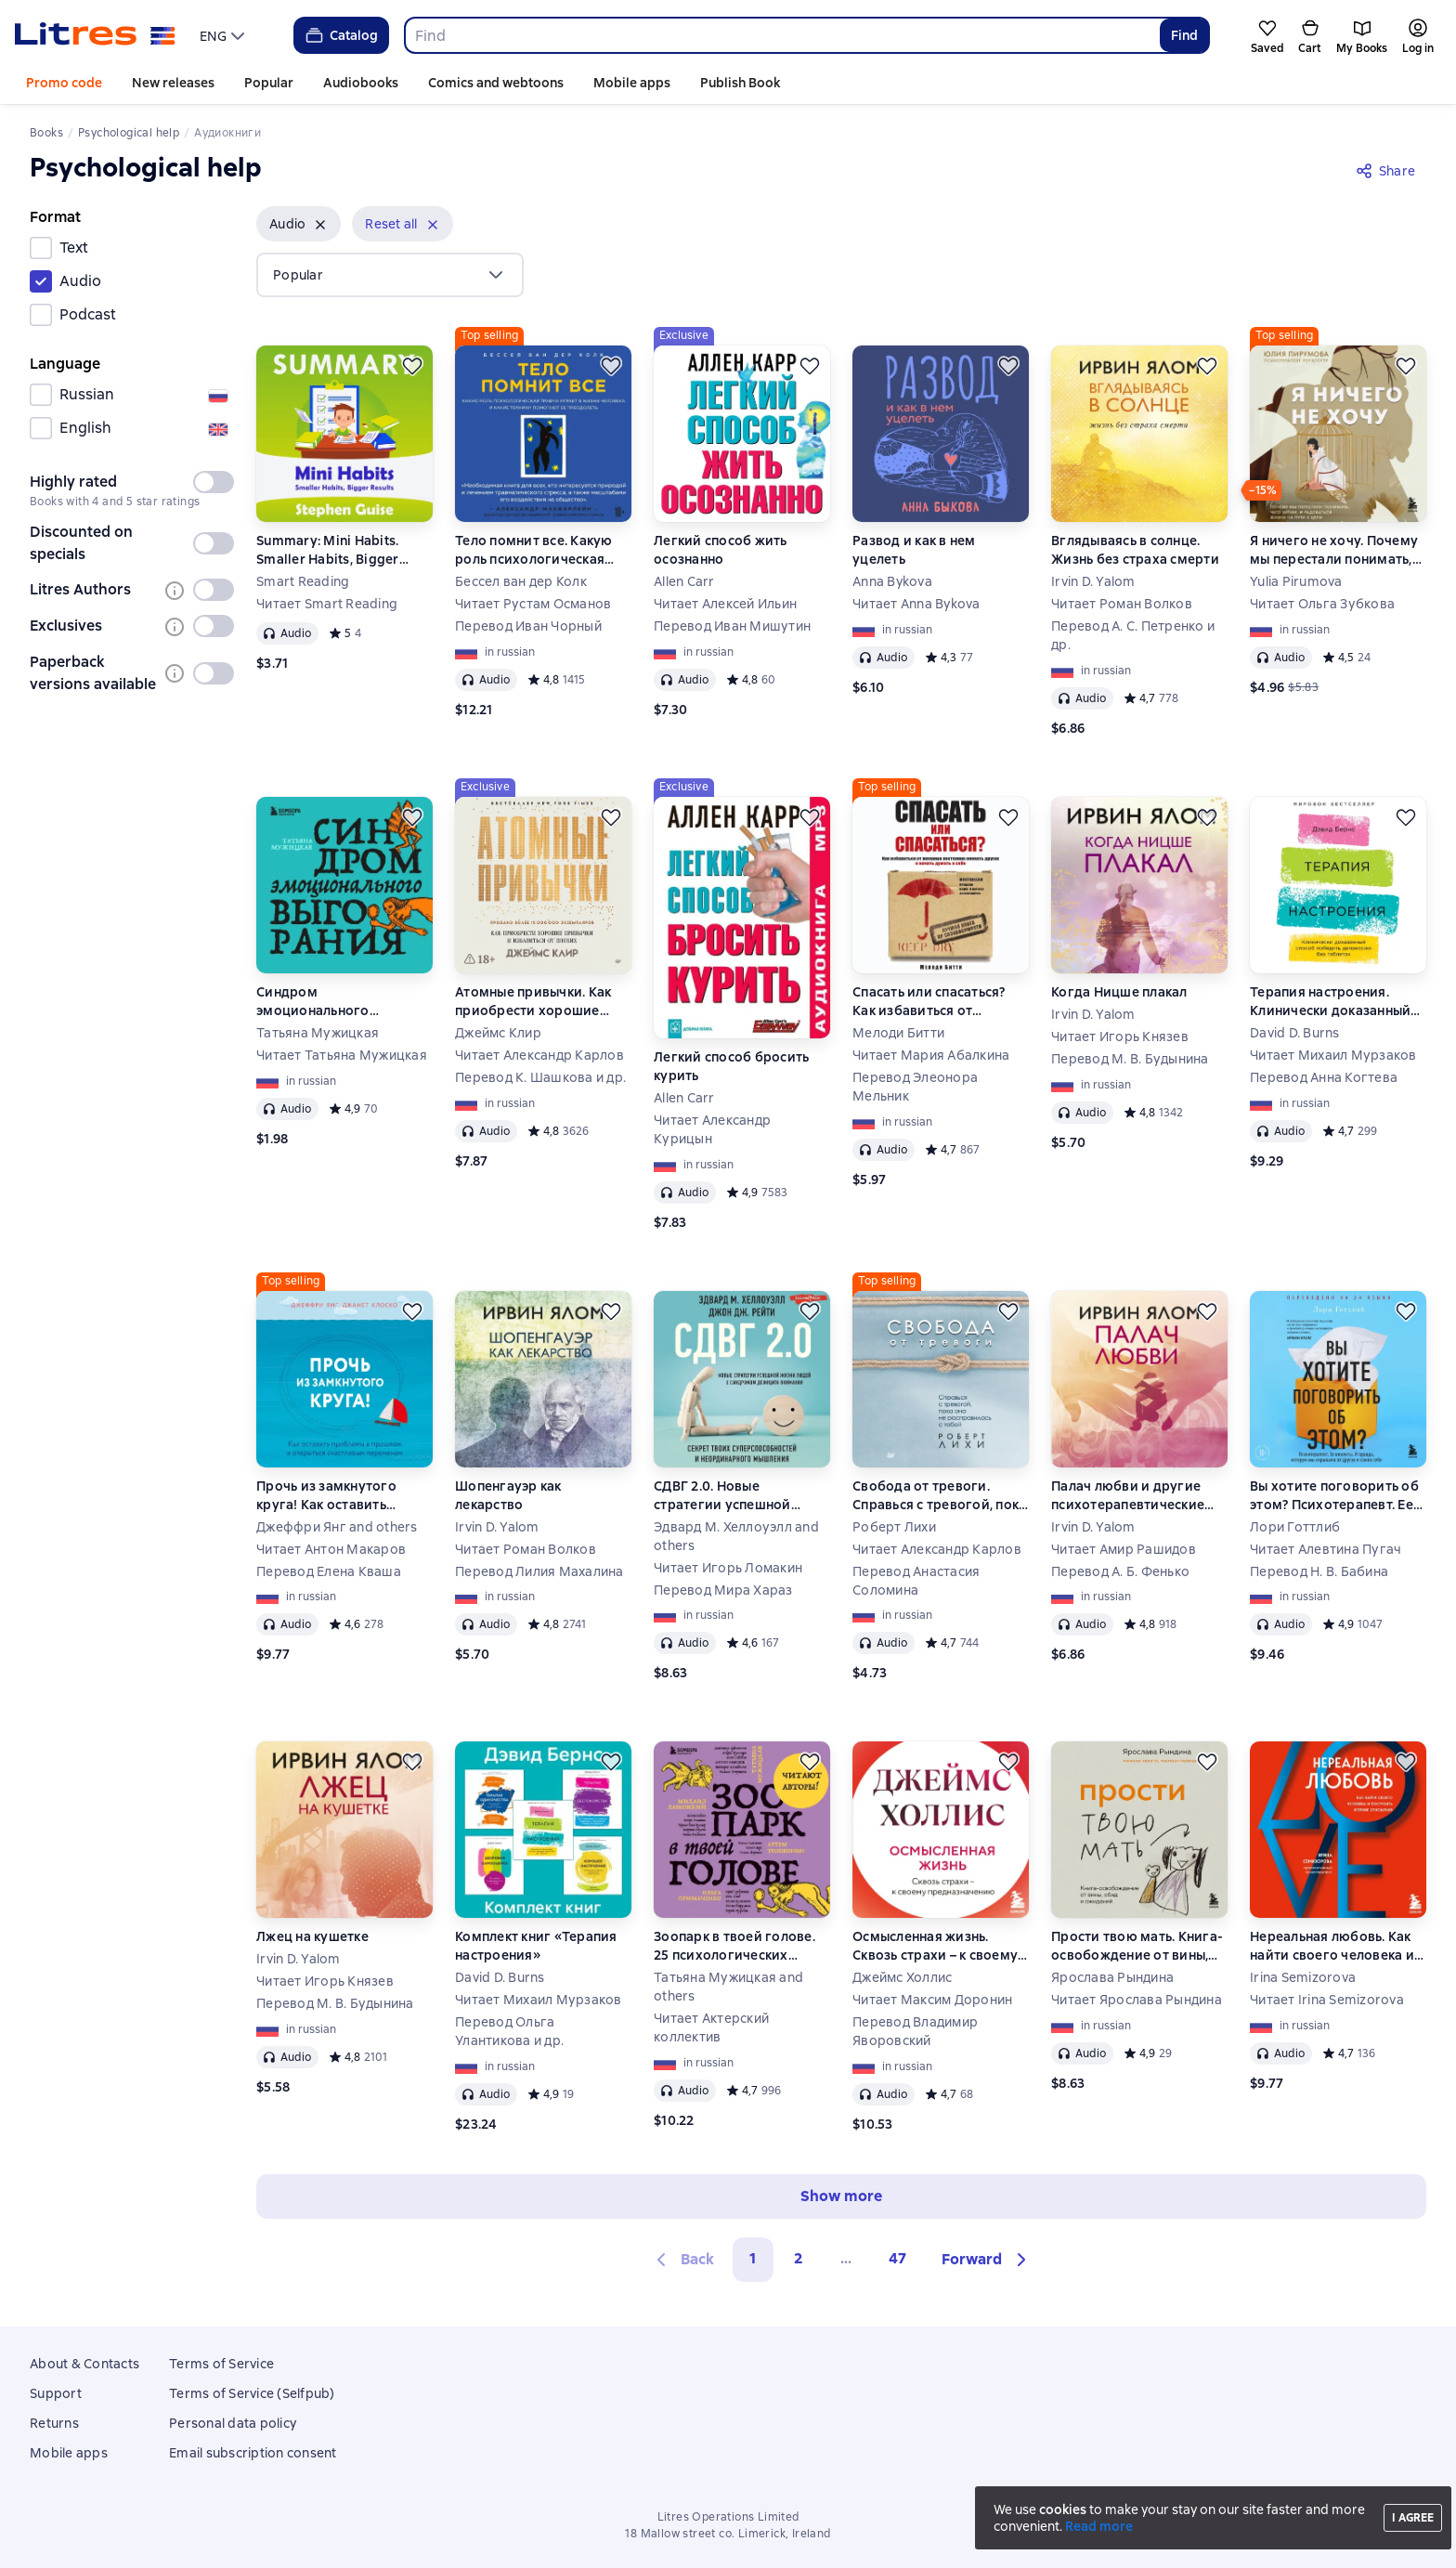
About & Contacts (84, 2363)
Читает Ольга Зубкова (1322, 603)
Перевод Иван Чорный (528, 626)
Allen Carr (684, 581)
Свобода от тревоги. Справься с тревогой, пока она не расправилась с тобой (939, 1496)
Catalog (340, 35)
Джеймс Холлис (902, 1977)
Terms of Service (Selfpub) (252, 2393)
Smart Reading (302, 581)
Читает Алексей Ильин (725, 603)
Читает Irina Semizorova (1327, 1999)
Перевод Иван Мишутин (732, 626)
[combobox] (781, 35)
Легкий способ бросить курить (731, 1066)
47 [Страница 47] (897, 2258)
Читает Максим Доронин (932, 1999)
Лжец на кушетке (312, 1936)
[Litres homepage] (95, 35)
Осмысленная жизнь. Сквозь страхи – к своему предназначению (935, 1946)
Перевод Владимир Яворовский (915, 2031)
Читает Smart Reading (326, 603)
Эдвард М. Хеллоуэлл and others (736, 1536)
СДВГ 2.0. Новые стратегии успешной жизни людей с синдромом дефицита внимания (728, 1496)
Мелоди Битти (898, 1032)
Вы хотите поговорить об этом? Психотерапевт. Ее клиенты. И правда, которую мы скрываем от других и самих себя (1334, 1496)
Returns (54, 2423)
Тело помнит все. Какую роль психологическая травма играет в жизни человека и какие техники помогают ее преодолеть (540, 550)
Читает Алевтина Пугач (1325, 1549)
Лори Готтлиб (1295, 1527)
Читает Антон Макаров (331, 1549)
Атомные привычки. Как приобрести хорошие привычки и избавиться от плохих (542, 1002)
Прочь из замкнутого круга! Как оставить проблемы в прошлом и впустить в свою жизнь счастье (334, 1496)
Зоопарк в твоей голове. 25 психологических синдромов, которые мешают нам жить (734, 1946)
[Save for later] (412, 366)
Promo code (64, 82)
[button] (298, 223)
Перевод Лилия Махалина (539, 1571)
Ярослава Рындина (1112, 1977)
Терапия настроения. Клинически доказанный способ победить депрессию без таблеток (1331, 1002)
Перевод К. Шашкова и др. (540, 1077)
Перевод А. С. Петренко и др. (1133, 635)
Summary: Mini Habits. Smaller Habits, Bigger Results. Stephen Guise (327, 550)
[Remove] (320, 224)
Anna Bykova (892, 581)
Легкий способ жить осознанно (720, 549)
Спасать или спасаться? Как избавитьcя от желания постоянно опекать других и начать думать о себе (933, 1002)
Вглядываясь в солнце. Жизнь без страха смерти (1135, 549)
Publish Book (740, 82)
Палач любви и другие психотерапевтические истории (1127, 1496)
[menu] (224, 35)
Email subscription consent (253, 2452)
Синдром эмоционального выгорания (313, 1002)
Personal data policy (232, 2423)
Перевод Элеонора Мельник (915, 1086)
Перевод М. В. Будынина (1130, 1058)
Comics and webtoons (496, 82)
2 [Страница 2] (798, 2258)
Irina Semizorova (1303, 1977)
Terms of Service (221, 2363)
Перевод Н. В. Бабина (1319, 1571)
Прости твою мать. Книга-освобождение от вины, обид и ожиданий (1137, 1946)
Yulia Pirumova (1296, 581)
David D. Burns (1295, 1032)
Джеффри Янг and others (337, 1527)
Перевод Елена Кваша (328, 1571)
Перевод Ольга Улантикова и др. (509, 2031)
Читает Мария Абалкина (930, 1055)
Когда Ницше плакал (1119, 992)
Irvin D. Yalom (1093, 581)
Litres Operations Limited (728, 2516)
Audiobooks (360, 82)
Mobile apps (631, 82)
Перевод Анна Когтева (1324, 1077)
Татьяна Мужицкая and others (728, 1986)
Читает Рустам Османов (533, 603)
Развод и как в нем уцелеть (914, 549)
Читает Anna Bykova (916, 603)
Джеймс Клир (498, 1032)
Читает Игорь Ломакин (728, 1567)
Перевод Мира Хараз (723, 1590)
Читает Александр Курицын (712, 1129)
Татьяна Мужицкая (317, 1032)
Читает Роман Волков (1121, 603)
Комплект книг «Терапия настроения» (536, 1945)
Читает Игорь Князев (1120, 1036)
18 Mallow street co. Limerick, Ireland (727, 2533)
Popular (268, 82)
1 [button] (753, 2258)
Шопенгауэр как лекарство (508, 1495)
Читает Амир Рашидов (1123, 1549)
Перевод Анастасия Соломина (916, 1580)
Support (56, 2393)
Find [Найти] (1184, 35)
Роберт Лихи (894, 1527)
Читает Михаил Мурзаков (1333, 1055)
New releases (173, 82)
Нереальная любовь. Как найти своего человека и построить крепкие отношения (1332, 1946)
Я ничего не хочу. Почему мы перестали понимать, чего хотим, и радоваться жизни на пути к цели (1335, 550)
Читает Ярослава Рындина (1136, 1999)
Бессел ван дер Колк (521, 581)
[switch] (213, 482)
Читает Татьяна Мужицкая (341, 1055)
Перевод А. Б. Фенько (1120, 1571)
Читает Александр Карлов (539, 1055)
